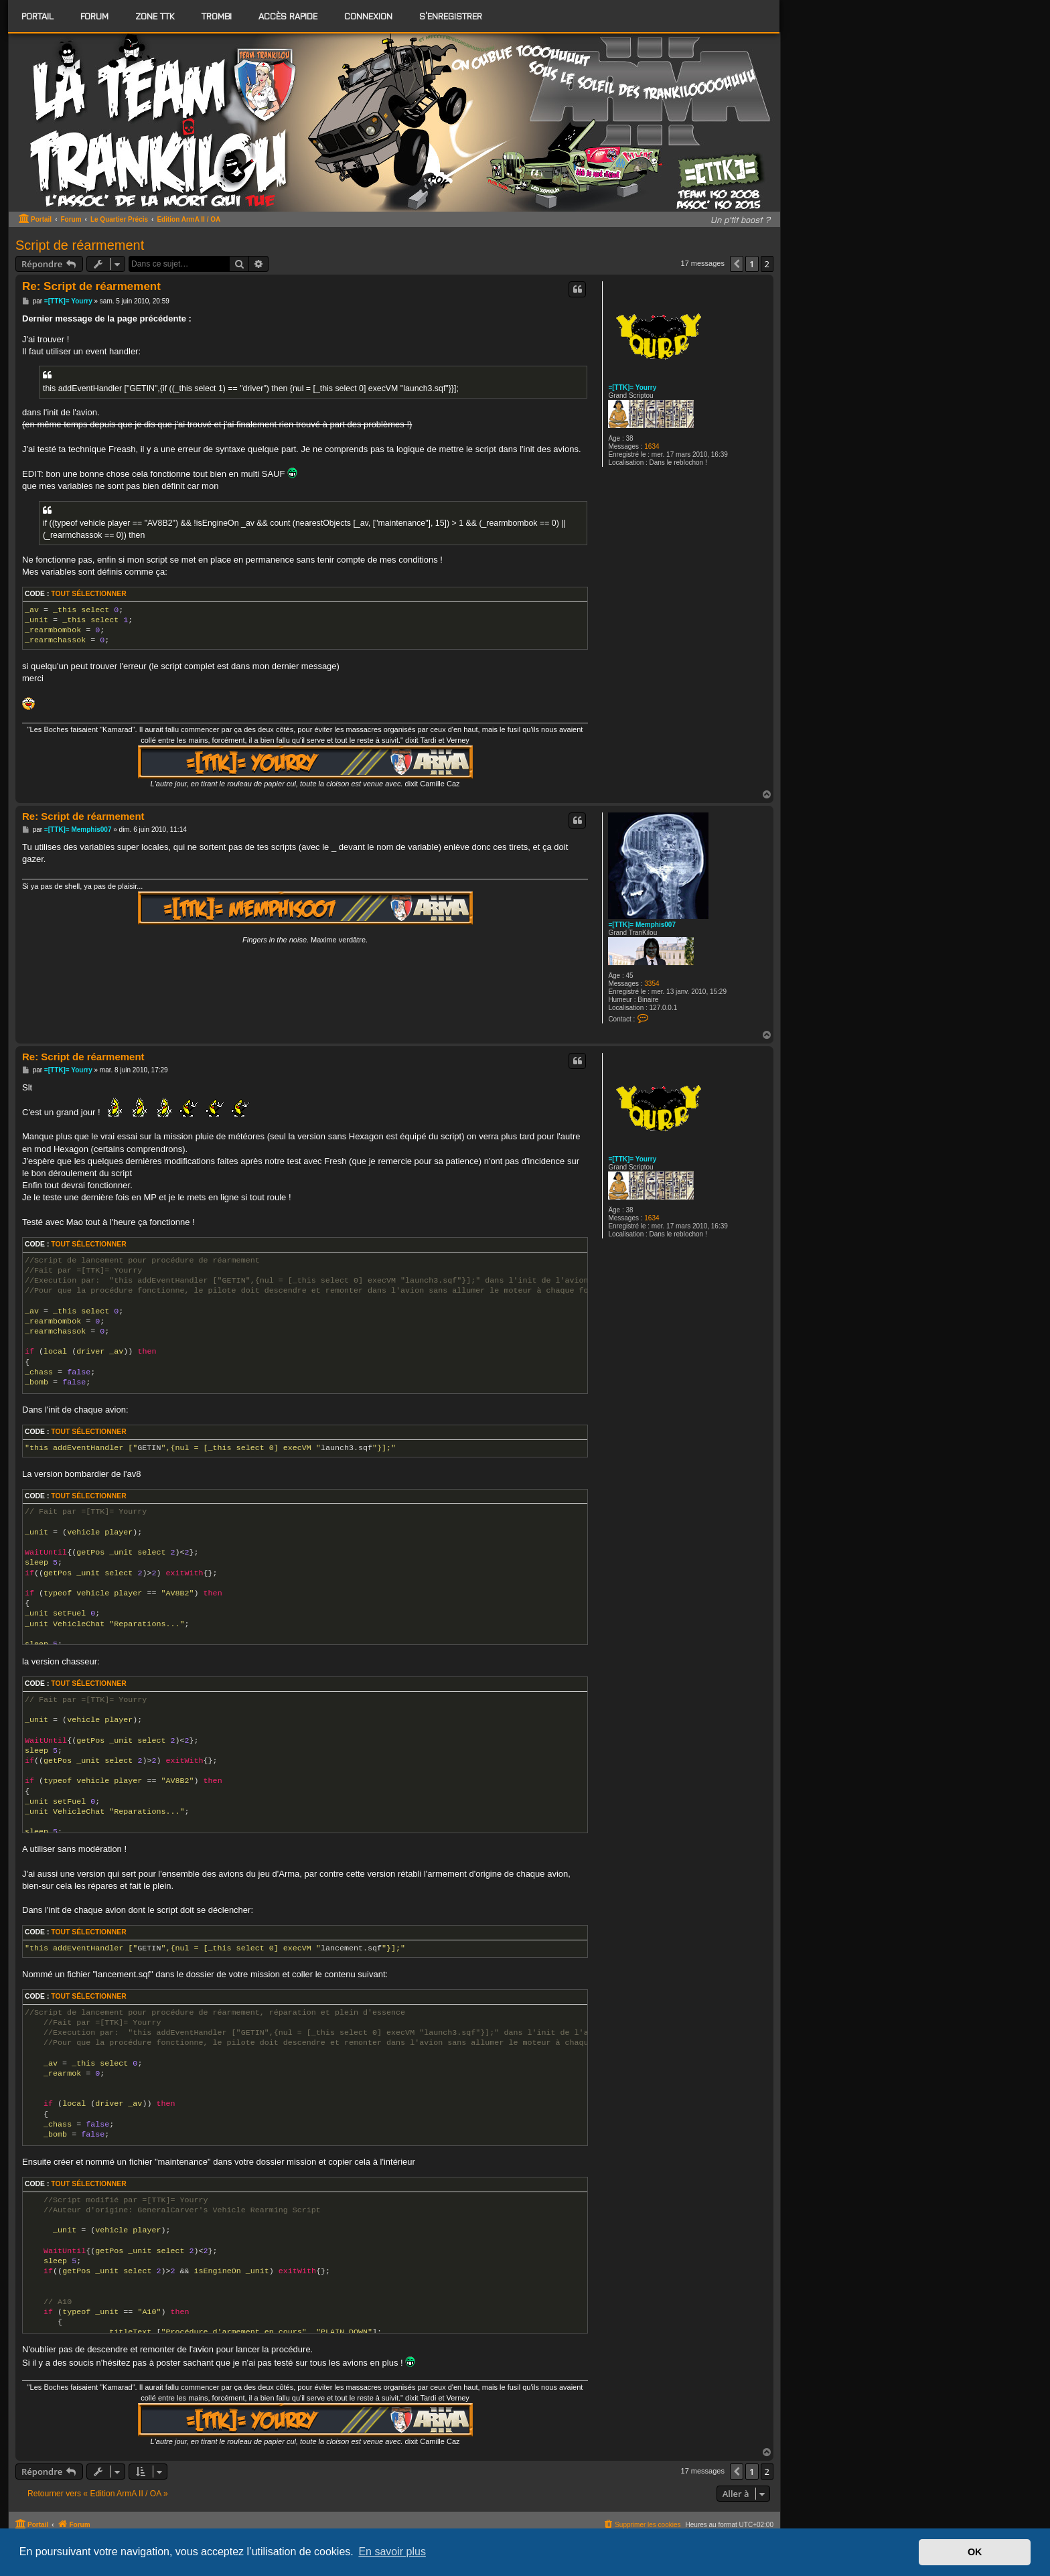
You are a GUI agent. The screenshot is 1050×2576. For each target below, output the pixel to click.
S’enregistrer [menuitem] (450, 15)
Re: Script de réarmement (91, 286)
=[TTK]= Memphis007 (642, 924)
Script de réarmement (79, 245)
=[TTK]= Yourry (632, 387)
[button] (736, 264)
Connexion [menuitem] (368, 15)
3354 (651, 983)
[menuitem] (94, 16)
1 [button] (751, 264)
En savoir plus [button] (392, 2551)
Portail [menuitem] (37, 15)
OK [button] (975, 2552)
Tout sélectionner (88, 593)
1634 (651, 446)
